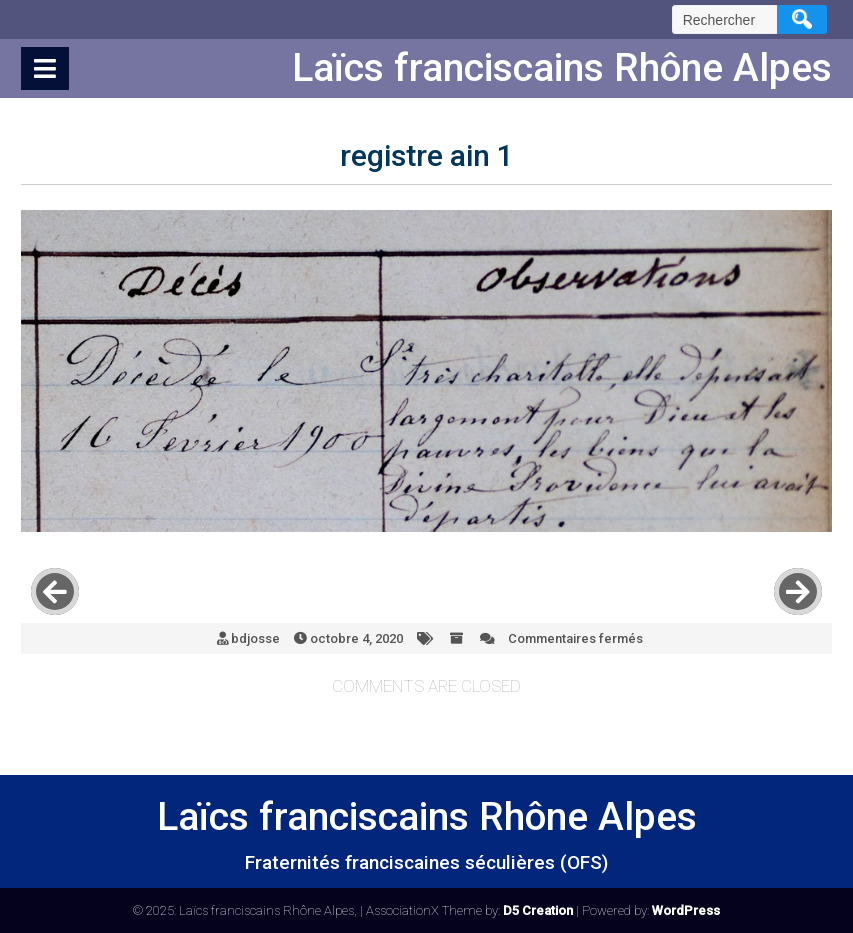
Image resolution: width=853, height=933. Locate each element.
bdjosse (255, 638)
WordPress (686, 910)
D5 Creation (538, 910)
